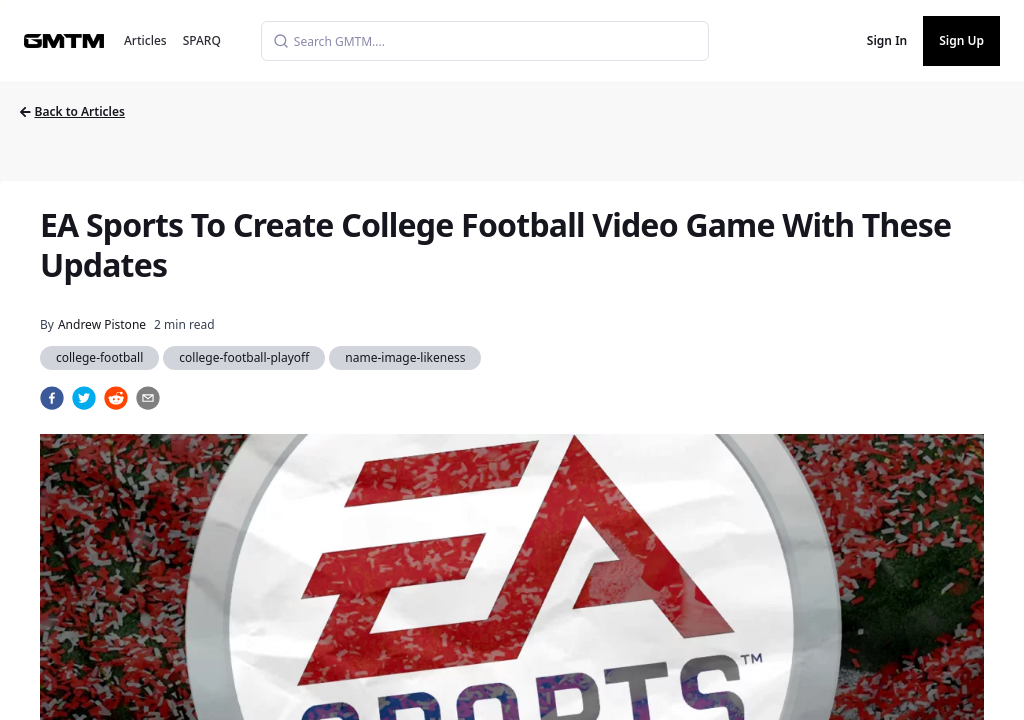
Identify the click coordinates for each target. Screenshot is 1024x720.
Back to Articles (72, 111)
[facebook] (52, 398)
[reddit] (116, 398)
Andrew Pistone (102, 324)
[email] (148, 398)
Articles (145, 40)
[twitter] (84, 398)
